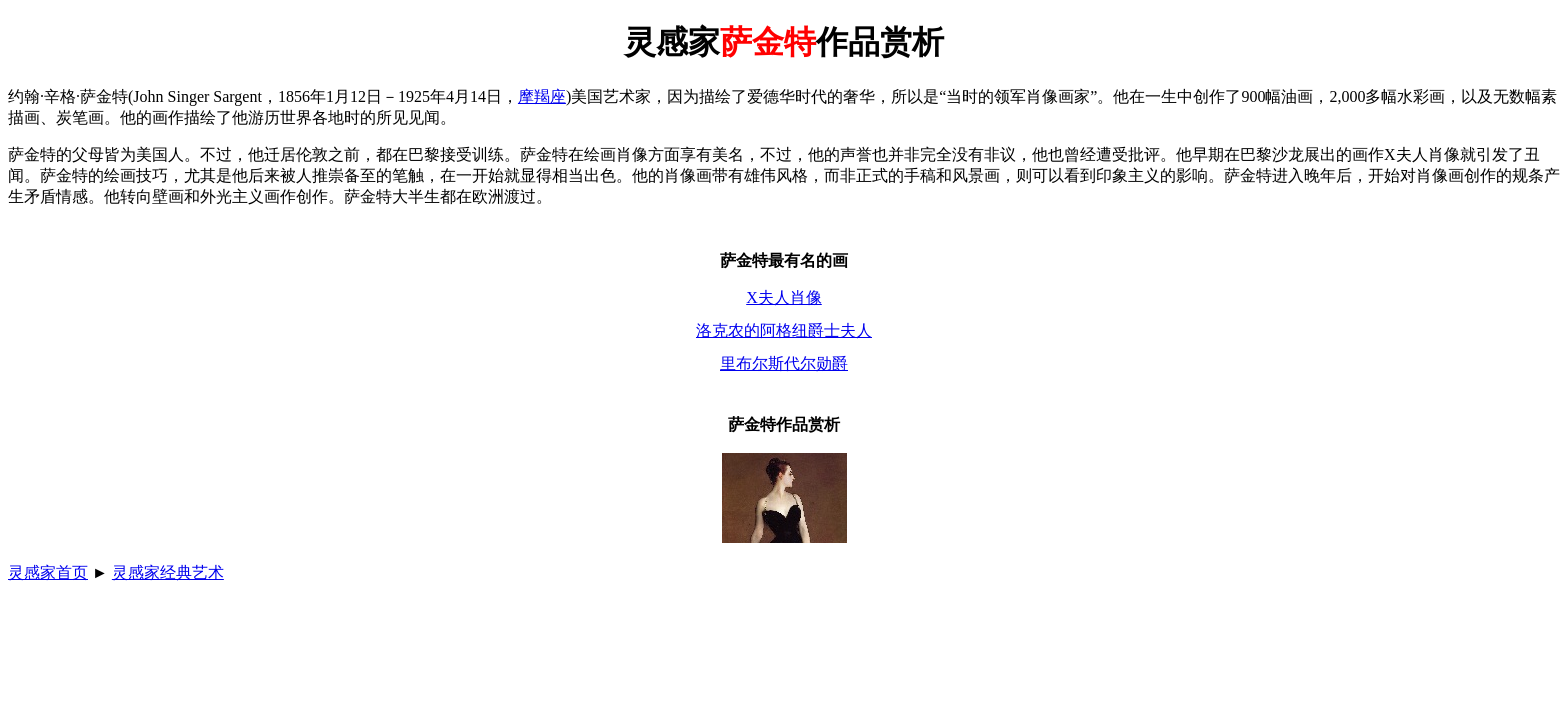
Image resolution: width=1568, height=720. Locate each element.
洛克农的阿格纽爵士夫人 (784, 330)
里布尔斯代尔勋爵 (784, 363)
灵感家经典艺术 (168, 572)
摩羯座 (542, 96)
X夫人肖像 (784, 297)
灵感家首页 (48, 572)
